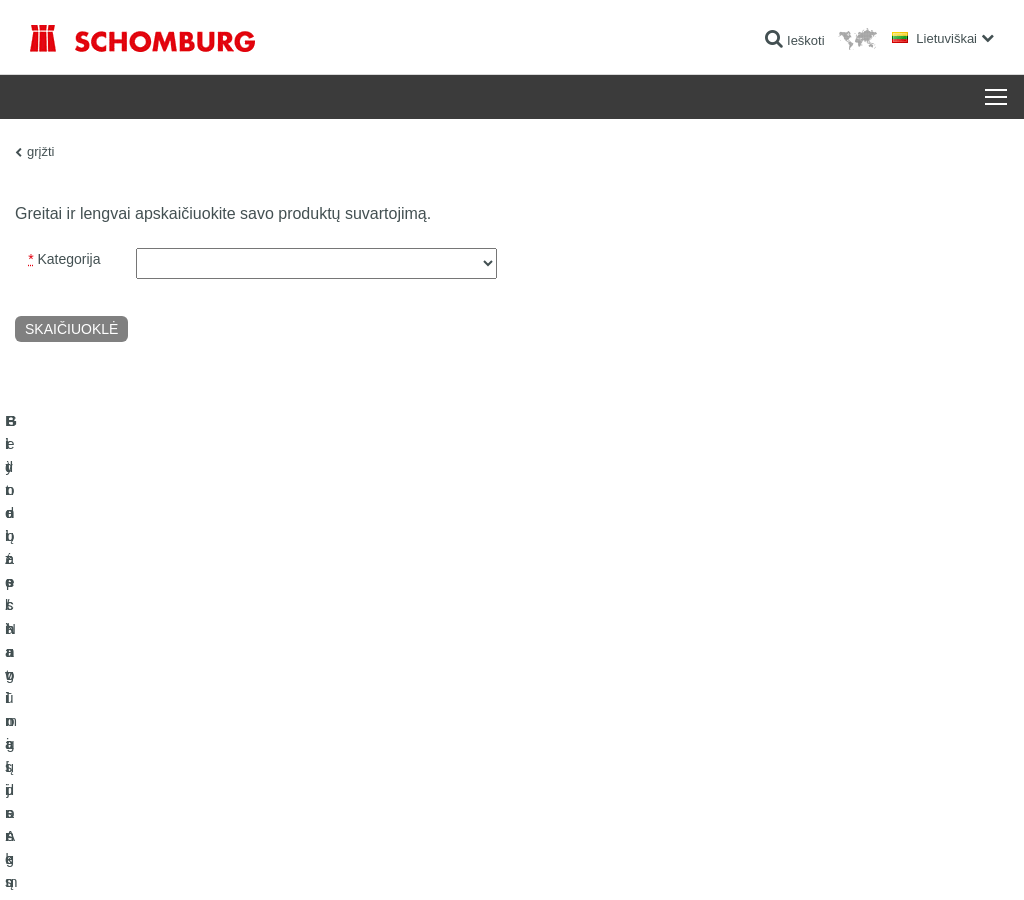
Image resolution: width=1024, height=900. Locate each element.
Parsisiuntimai (398, 726)
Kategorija (64, 259)
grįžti (40, 151)
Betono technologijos (85, 786)
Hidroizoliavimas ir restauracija (111, 696)
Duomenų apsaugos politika (185, 861)
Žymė (99, 861)
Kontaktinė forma (406, 756)
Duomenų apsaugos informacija (333, 861)
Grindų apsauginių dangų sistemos (122, 756)
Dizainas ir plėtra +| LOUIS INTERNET (918, 861)
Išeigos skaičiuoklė (411, 696)
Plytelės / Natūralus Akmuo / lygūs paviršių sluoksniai (171, 726)
